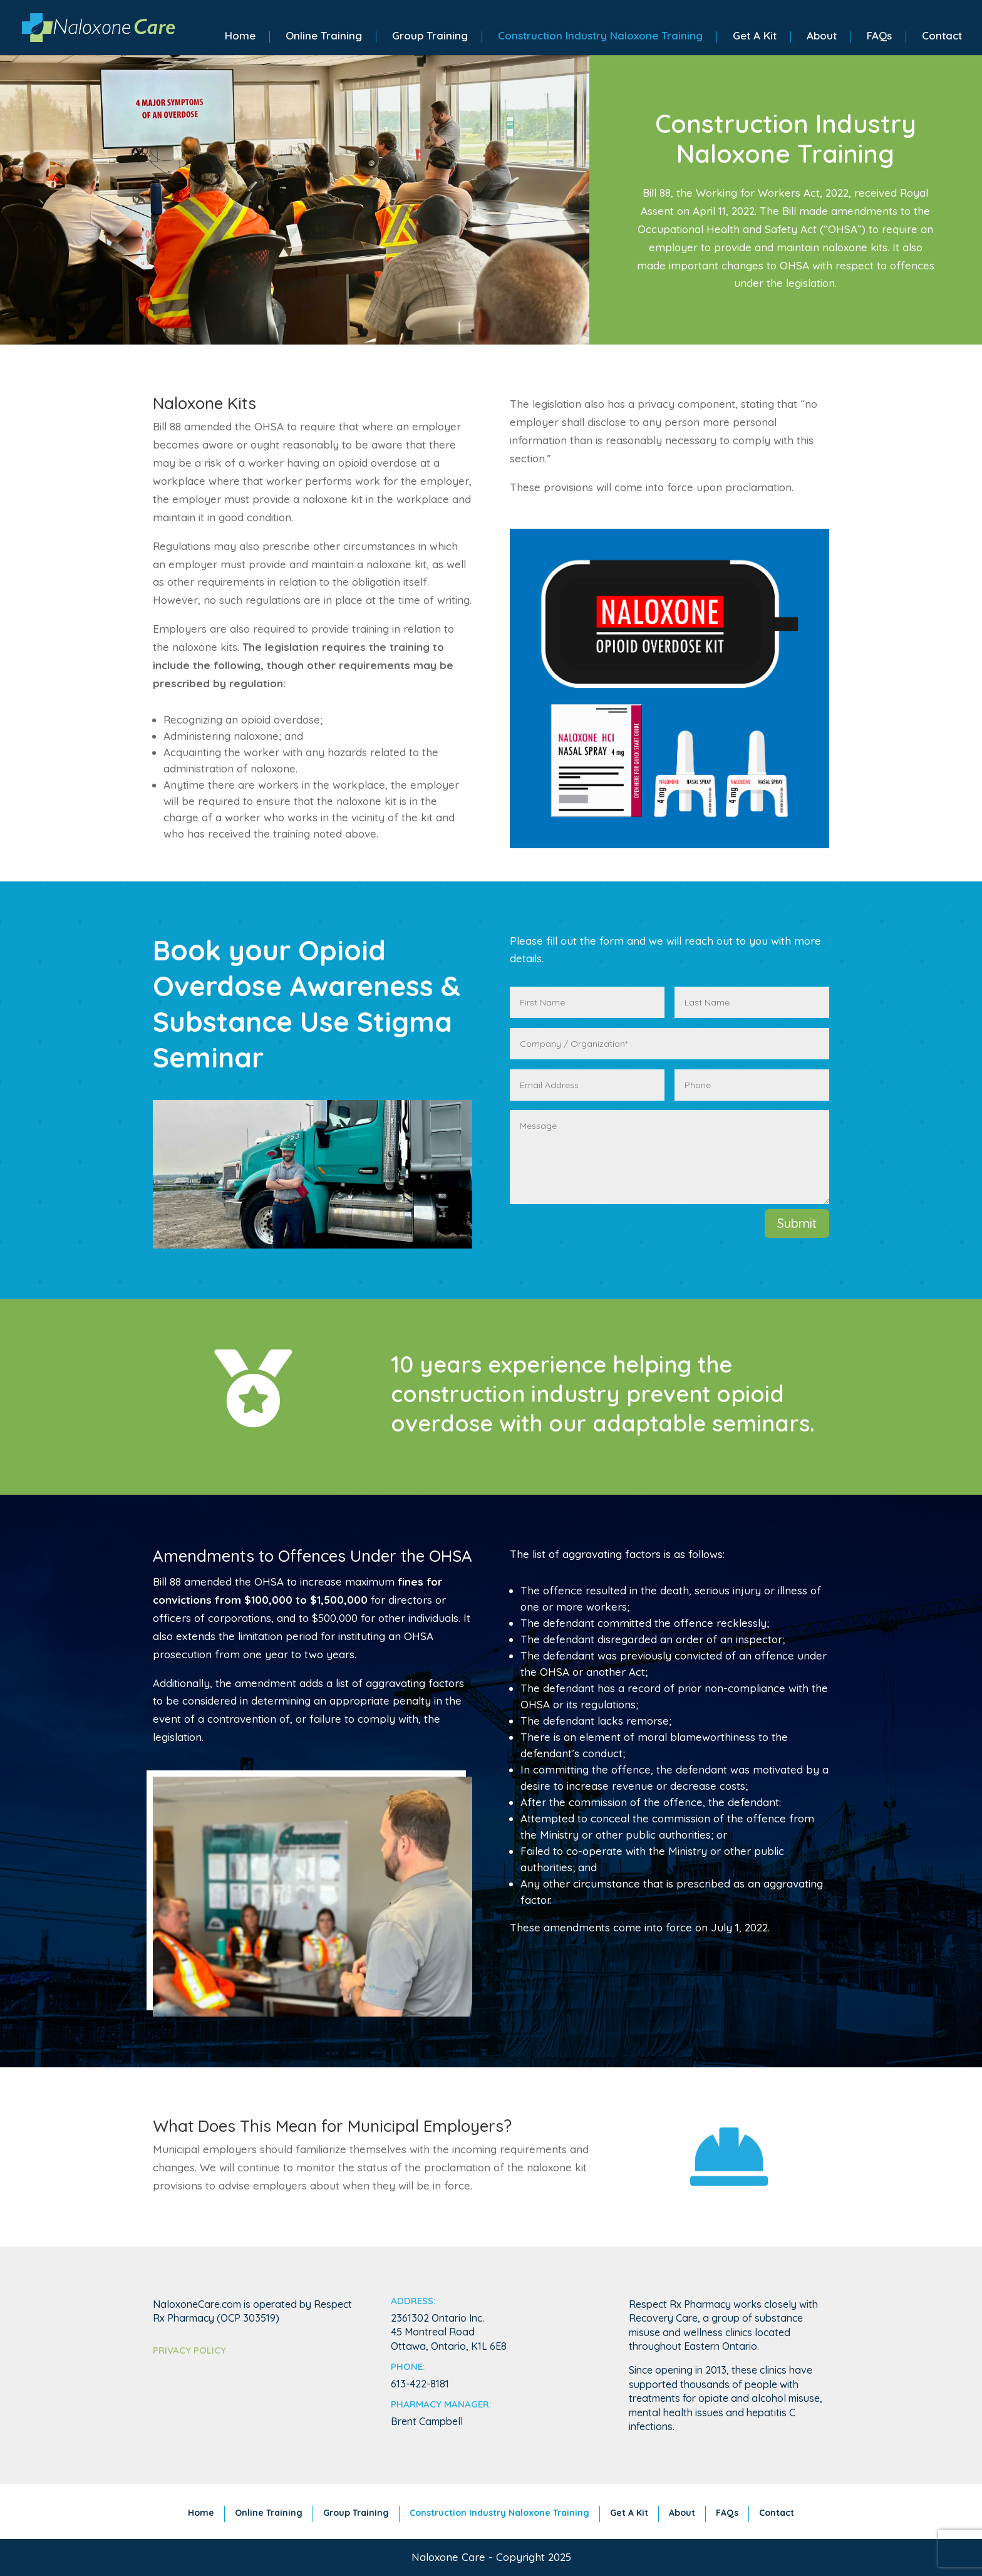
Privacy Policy (189, 2350)
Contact (942, 36)
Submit (797, 1223)
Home (240, 36)
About (822, 36)
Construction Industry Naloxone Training (600, 36)
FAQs (879, 36)
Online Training (324, 36)
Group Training (430, 36)
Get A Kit (755, 36)
